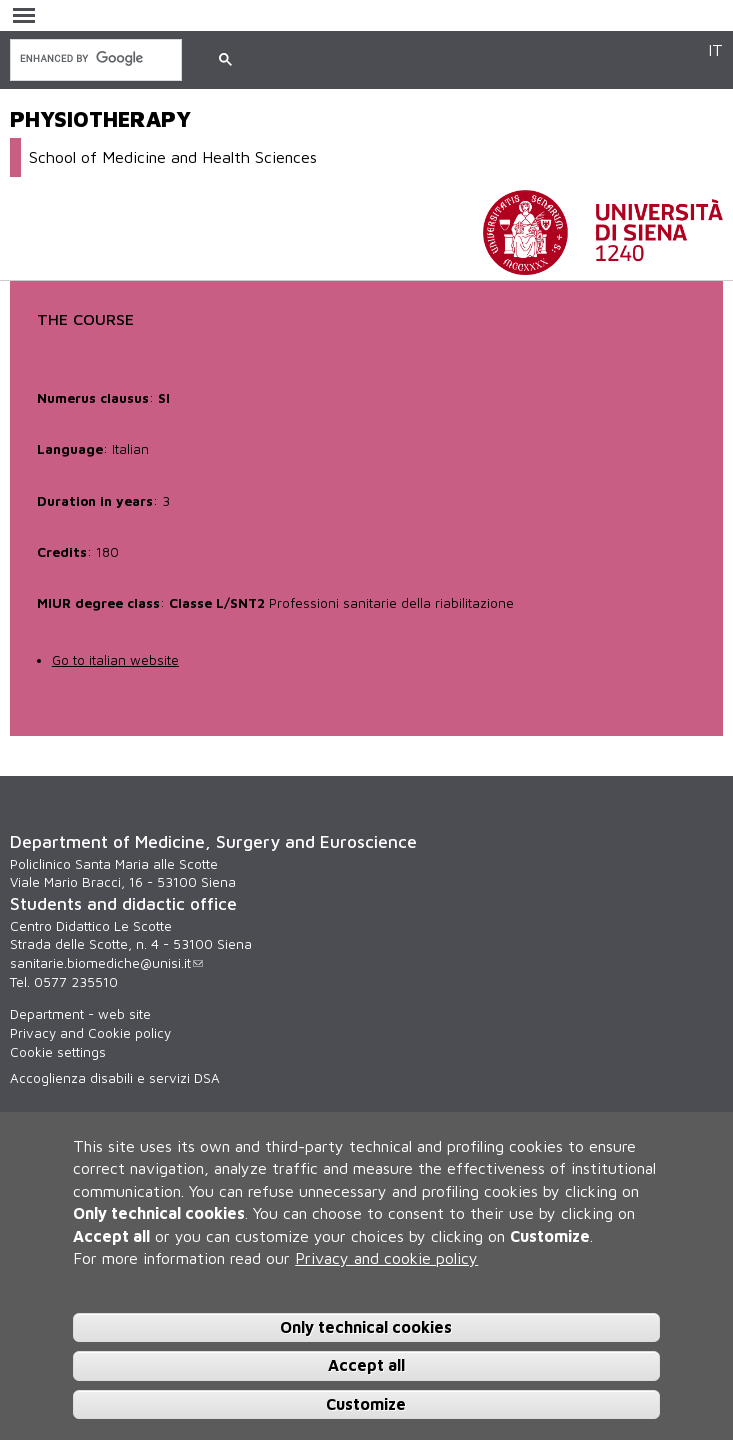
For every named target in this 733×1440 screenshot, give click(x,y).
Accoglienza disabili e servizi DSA (115, 1078)
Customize (366, 1409)
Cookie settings (58, 1052)
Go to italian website (115, 660)
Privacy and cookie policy (386, 1262)
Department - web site (80, 1014)
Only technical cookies (366, 1331)
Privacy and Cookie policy (90, 1033)
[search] (94, 58)
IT (715, 49)
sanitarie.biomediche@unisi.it (106, 963)
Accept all (366, 1370)
